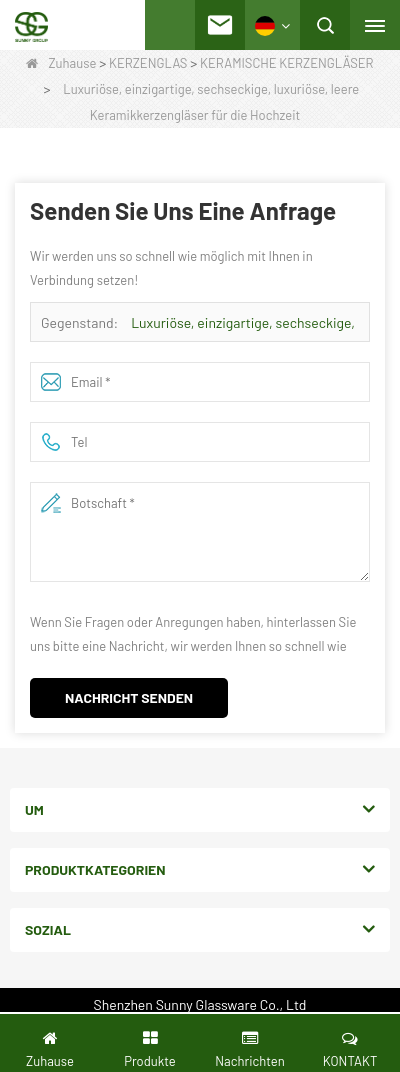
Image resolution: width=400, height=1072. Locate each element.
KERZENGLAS (148, 63)
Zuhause (61, 63)
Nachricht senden (129, 697)
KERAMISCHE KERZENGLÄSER (287, 63)
